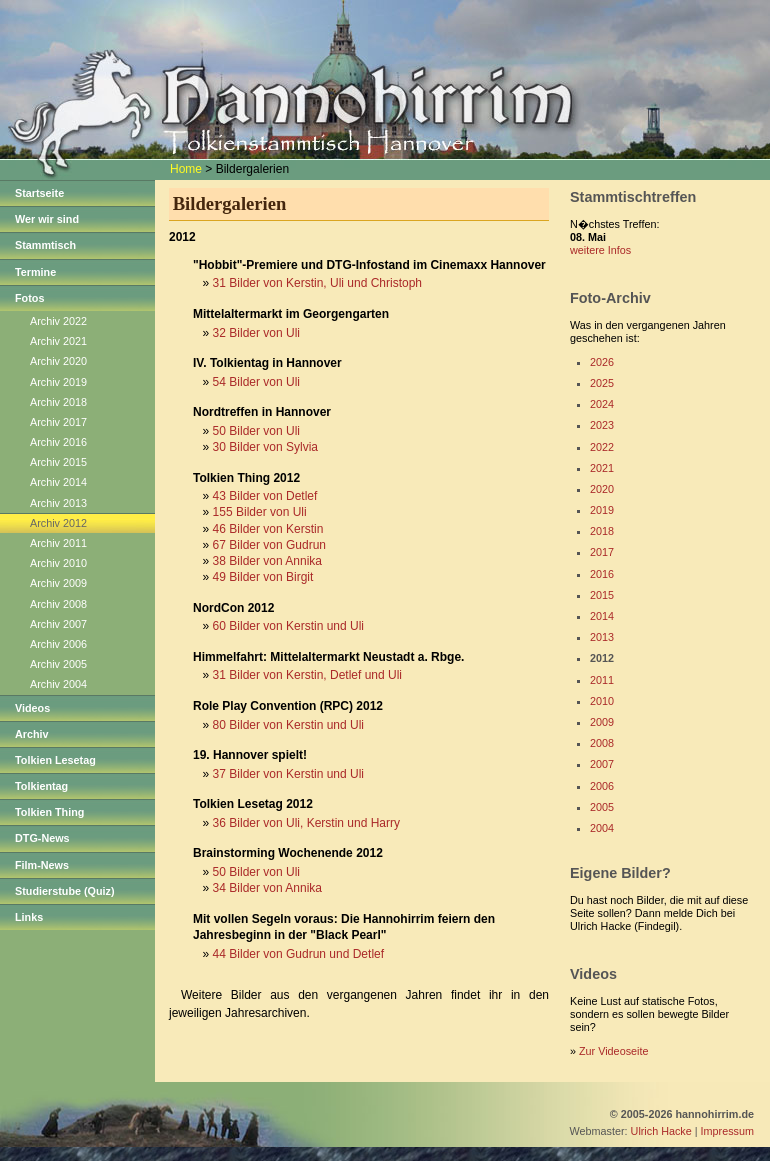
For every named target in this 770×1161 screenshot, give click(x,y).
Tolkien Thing (49, 812)
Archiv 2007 (58, 624)
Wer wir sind (47, 219)
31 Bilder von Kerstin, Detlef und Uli (307, 675)
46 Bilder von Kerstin (268, 529)
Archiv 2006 (58, 644)
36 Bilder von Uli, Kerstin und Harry (306, 823)
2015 (602, 595)
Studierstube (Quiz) (65, 891)
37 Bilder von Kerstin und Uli (288, 774)
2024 (602, 404)
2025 (602, 383)
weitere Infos (600, 250)
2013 (602, 637)
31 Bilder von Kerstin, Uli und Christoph (317, 283)
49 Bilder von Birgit (263, 577)
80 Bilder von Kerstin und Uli (288, 725)
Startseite (39, 193)
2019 (602, 510)
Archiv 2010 (58, 563)
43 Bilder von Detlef (265, 496)
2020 (602, 489)
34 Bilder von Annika (267, 888)
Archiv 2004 (58, 684)
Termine (35, 272)
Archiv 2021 (58, 341)
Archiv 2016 (58, 442)
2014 (602, 616)
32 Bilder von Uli (256, 333)
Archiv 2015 (58, 462)
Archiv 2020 (58, 361)
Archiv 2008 (58, 604)
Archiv (32, 734)
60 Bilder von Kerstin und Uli (288, 626)
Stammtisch (45, 245)
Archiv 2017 (58, 422)
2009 (602, 722)
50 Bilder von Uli (256, 431)
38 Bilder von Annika (267, 561)
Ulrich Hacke (661, 1131)
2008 (602, 743)
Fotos (29, 298)
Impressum (727, 1131)
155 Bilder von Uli (260, 512)
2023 (602, 425)
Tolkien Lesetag (55, 760)
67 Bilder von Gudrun (269, 545)
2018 (602, 531)
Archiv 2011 (58, 543)
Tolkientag (41, 786)
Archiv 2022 (58, 321)
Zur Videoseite (613, 1051)
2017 (602, 552)
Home (186, 169)
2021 (602, 468)
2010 (602, 701)
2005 (602, 807)
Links (29, 917)
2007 (602, 764)
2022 (602, 447)
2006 (602, 786)
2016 (602, 574)
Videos (32, 708)
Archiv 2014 (58, 482)
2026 (602, 362)
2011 (602, 680)
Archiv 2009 (58, 583)
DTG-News (42, 838)
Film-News (42, 865)
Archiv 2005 (58, 664)
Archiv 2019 (58, 382)
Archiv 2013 (58, 503)
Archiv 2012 (58, 523)
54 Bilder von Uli (256, 382)
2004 (602, 828)
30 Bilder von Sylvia (265, 447)
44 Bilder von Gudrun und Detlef (298, 954)
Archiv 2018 (58, 402)
